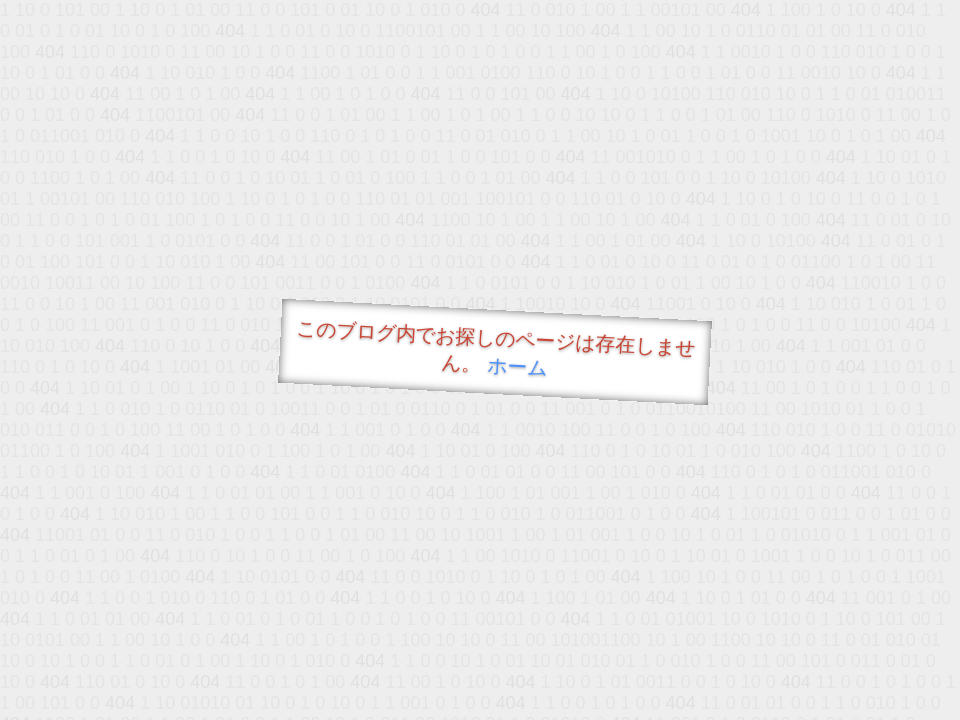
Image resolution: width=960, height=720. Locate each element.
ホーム (517, 366)
